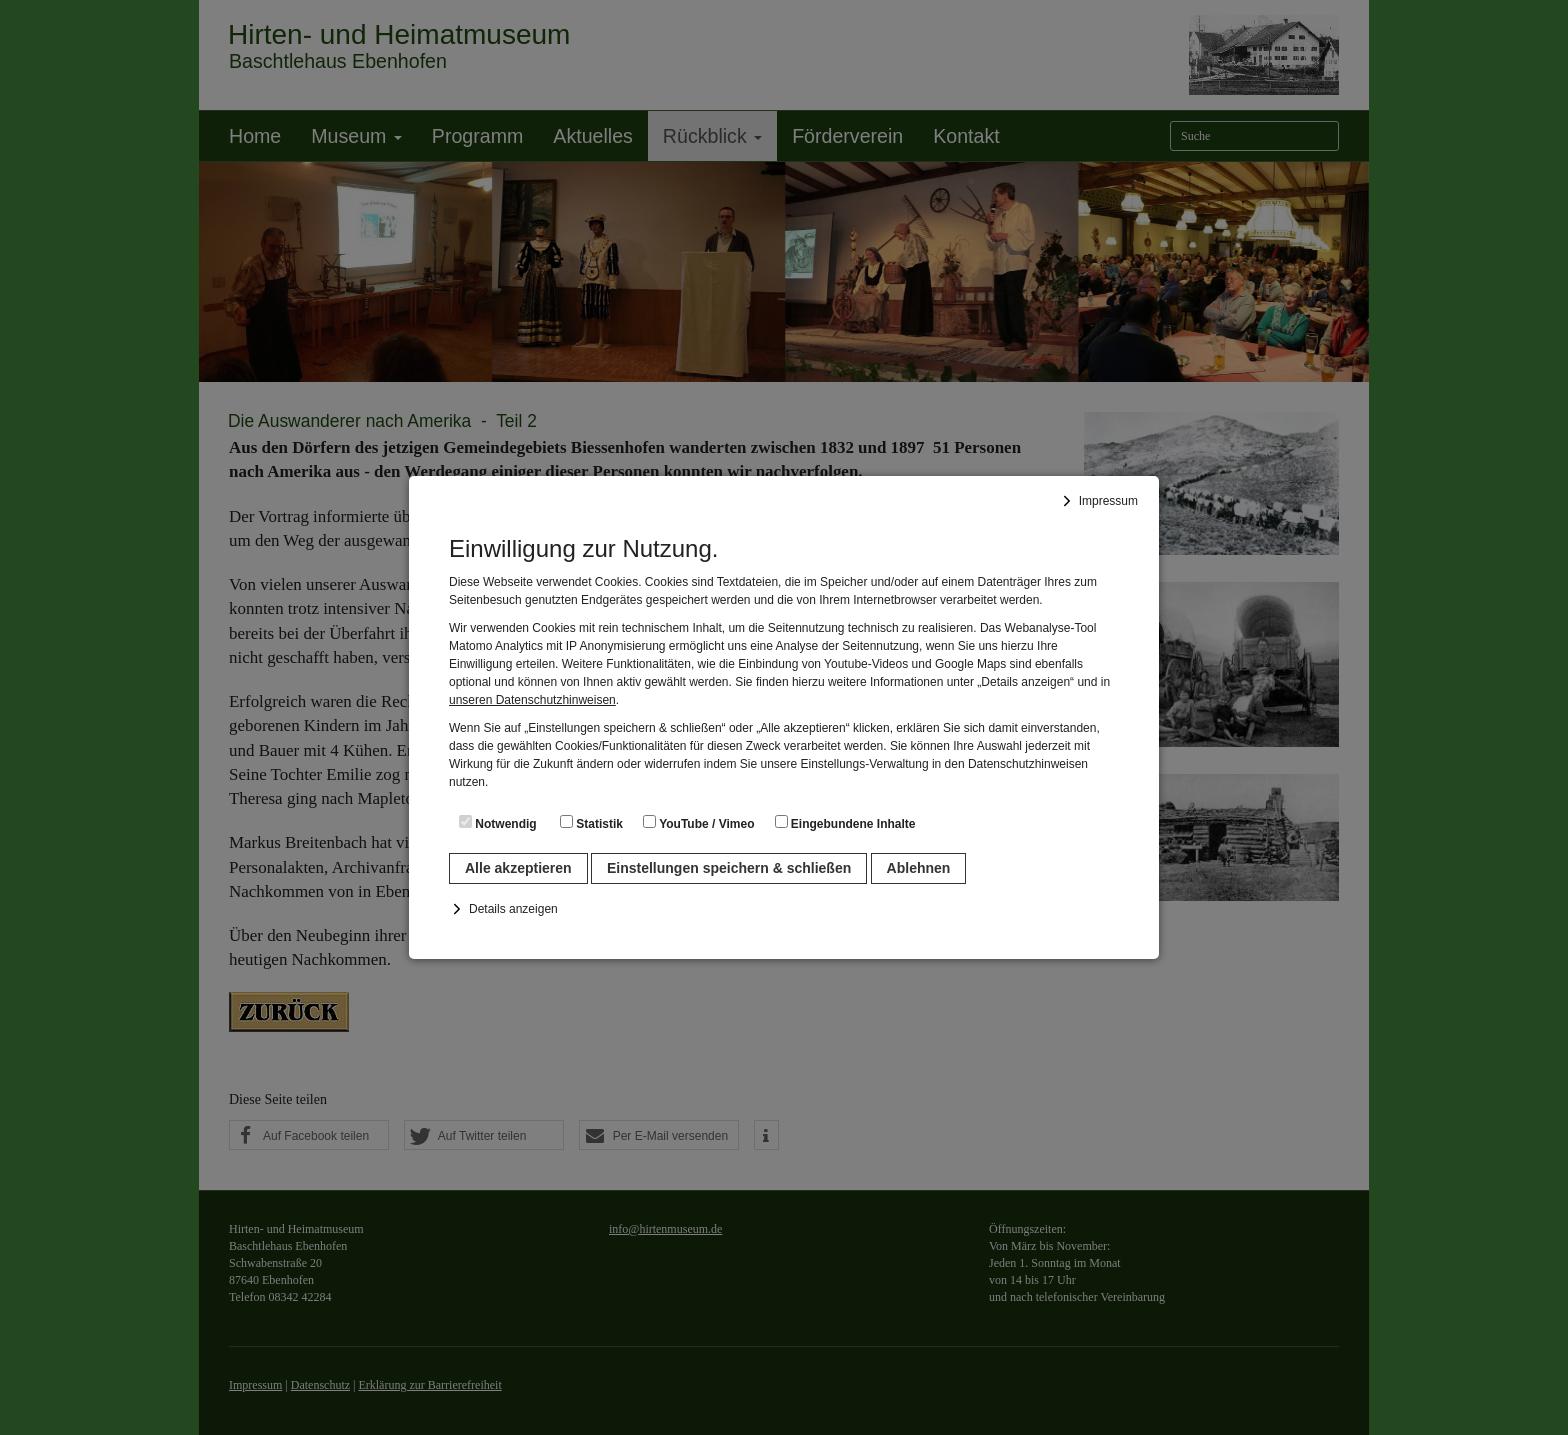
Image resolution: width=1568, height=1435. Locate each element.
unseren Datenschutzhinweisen (532, 700)
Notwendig (498, 823)
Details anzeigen (513, 909)
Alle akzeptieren (518, 868)
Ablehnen (919, 868)
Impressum (1108, 501)
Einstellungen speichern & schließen (729, 868)
